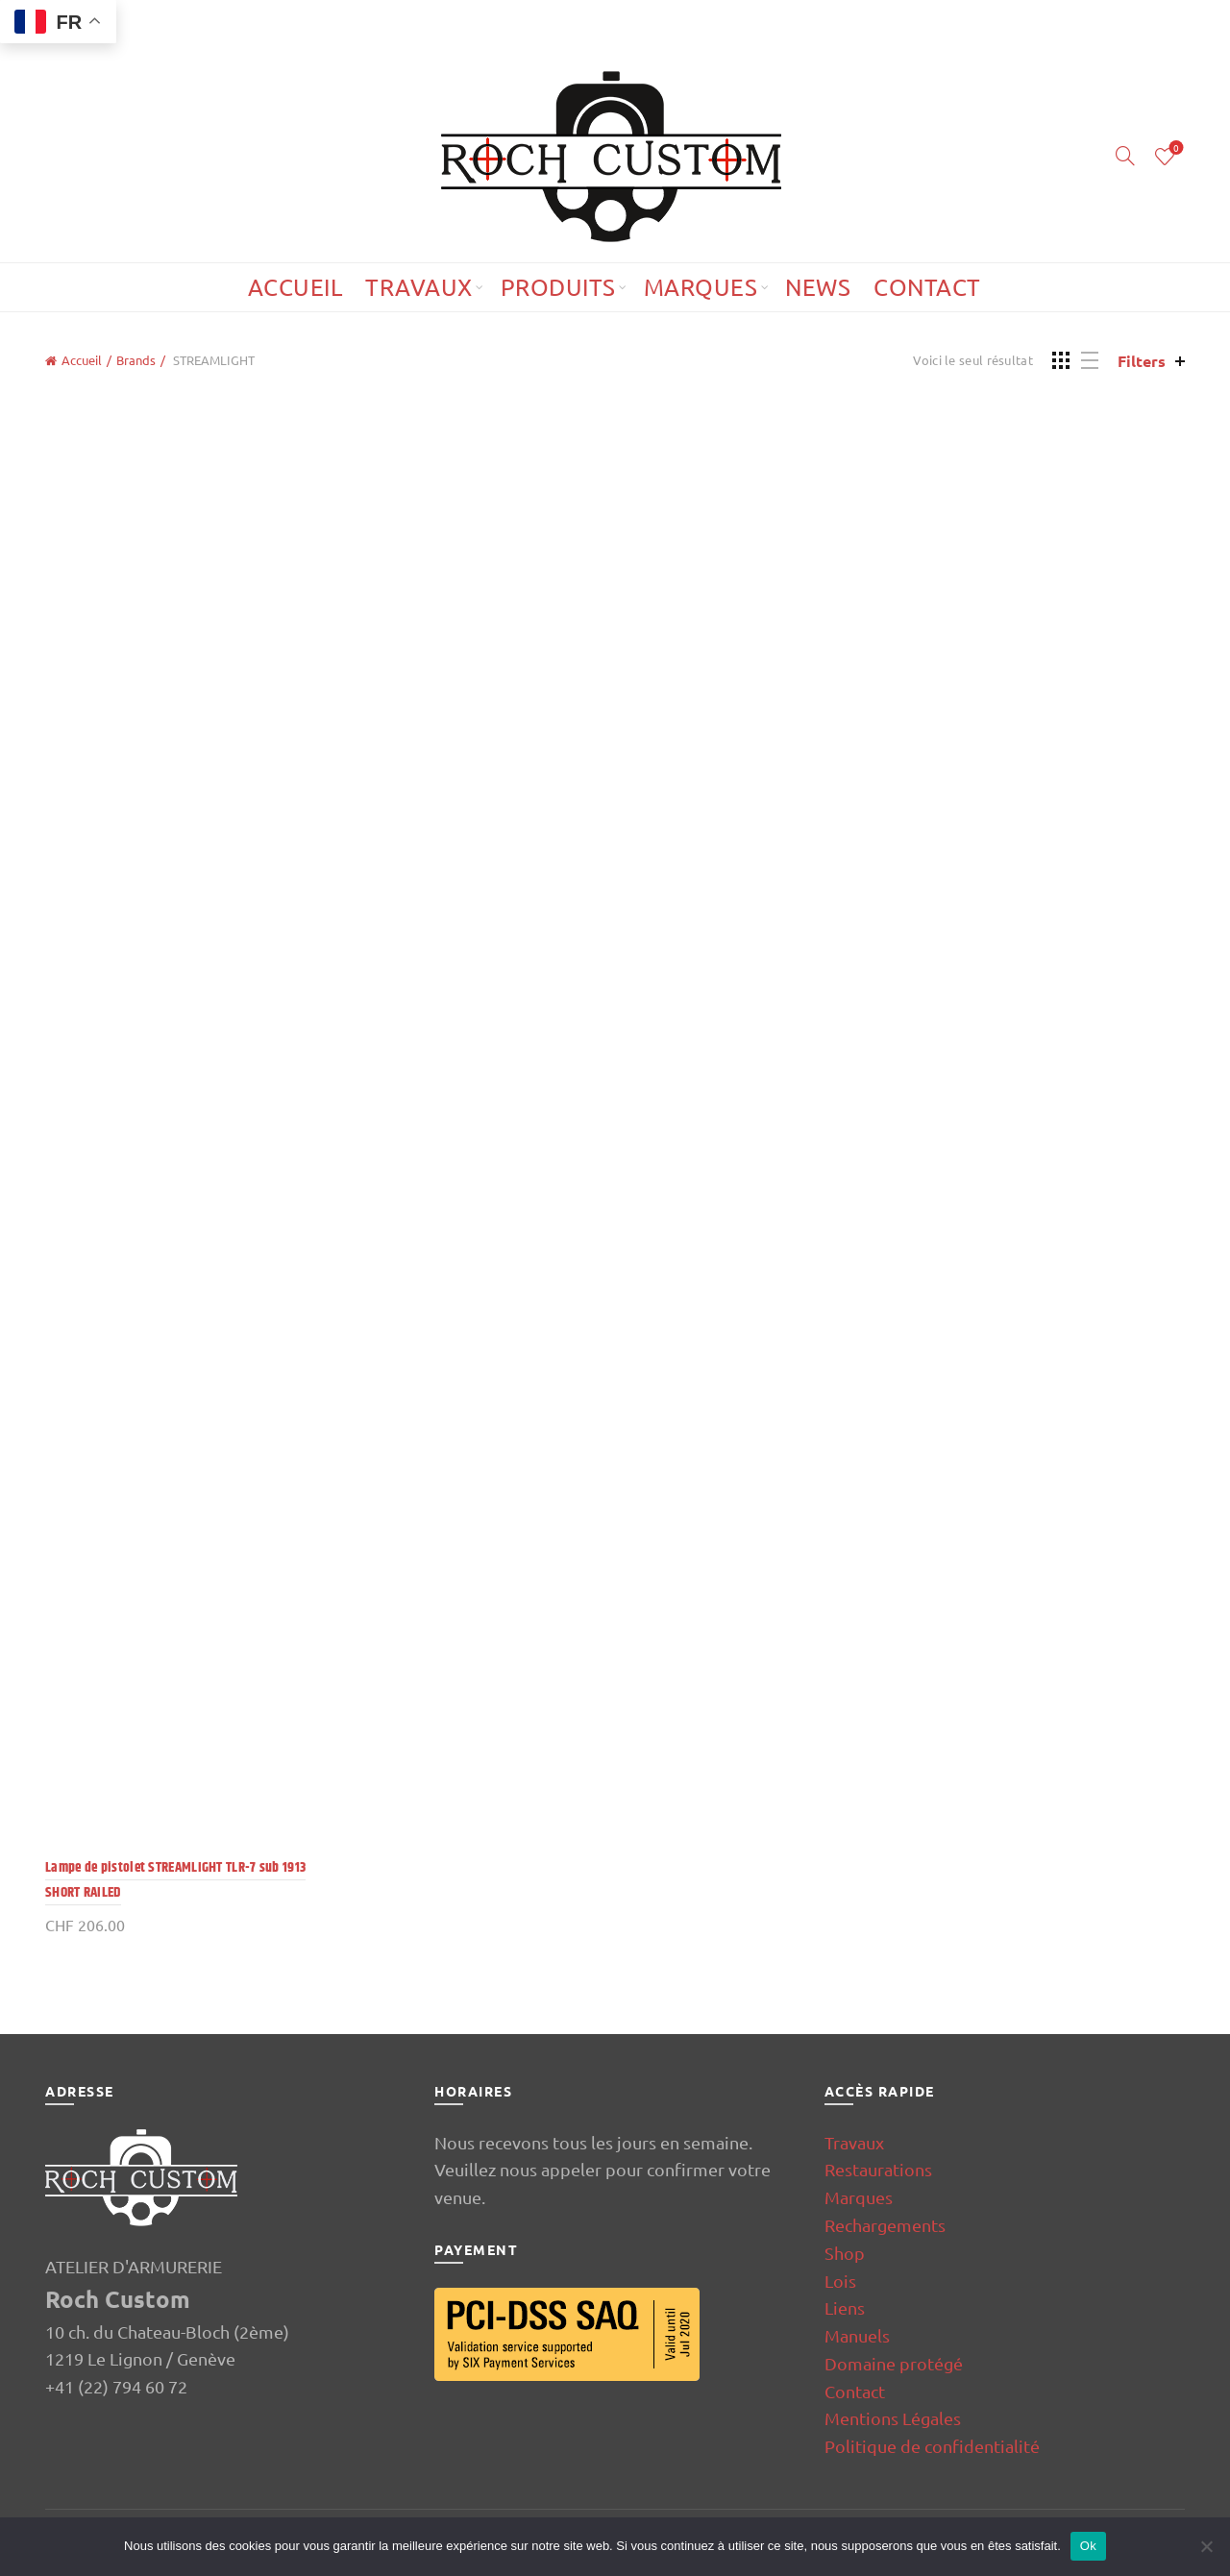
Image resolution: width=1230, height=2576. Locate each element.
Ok (1088, 2546)
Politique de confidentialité (932, 2446)
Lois (840, 2280)
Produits (558, 287)
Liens (844, 2307)
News (817, 287)
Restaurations (878, 2169)
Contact (927, 287)
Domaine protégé (893, 2363)
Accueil (295, 287)
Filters (1142, 361)
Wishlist (1174, 148)
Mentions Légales (892, 2418)
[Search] (1125, 155)
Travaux (419, 287)
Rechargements (885, 2225)
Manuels (857, 2335)
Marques (701, 287)
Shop (844, 2253)
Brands (136, 360)
